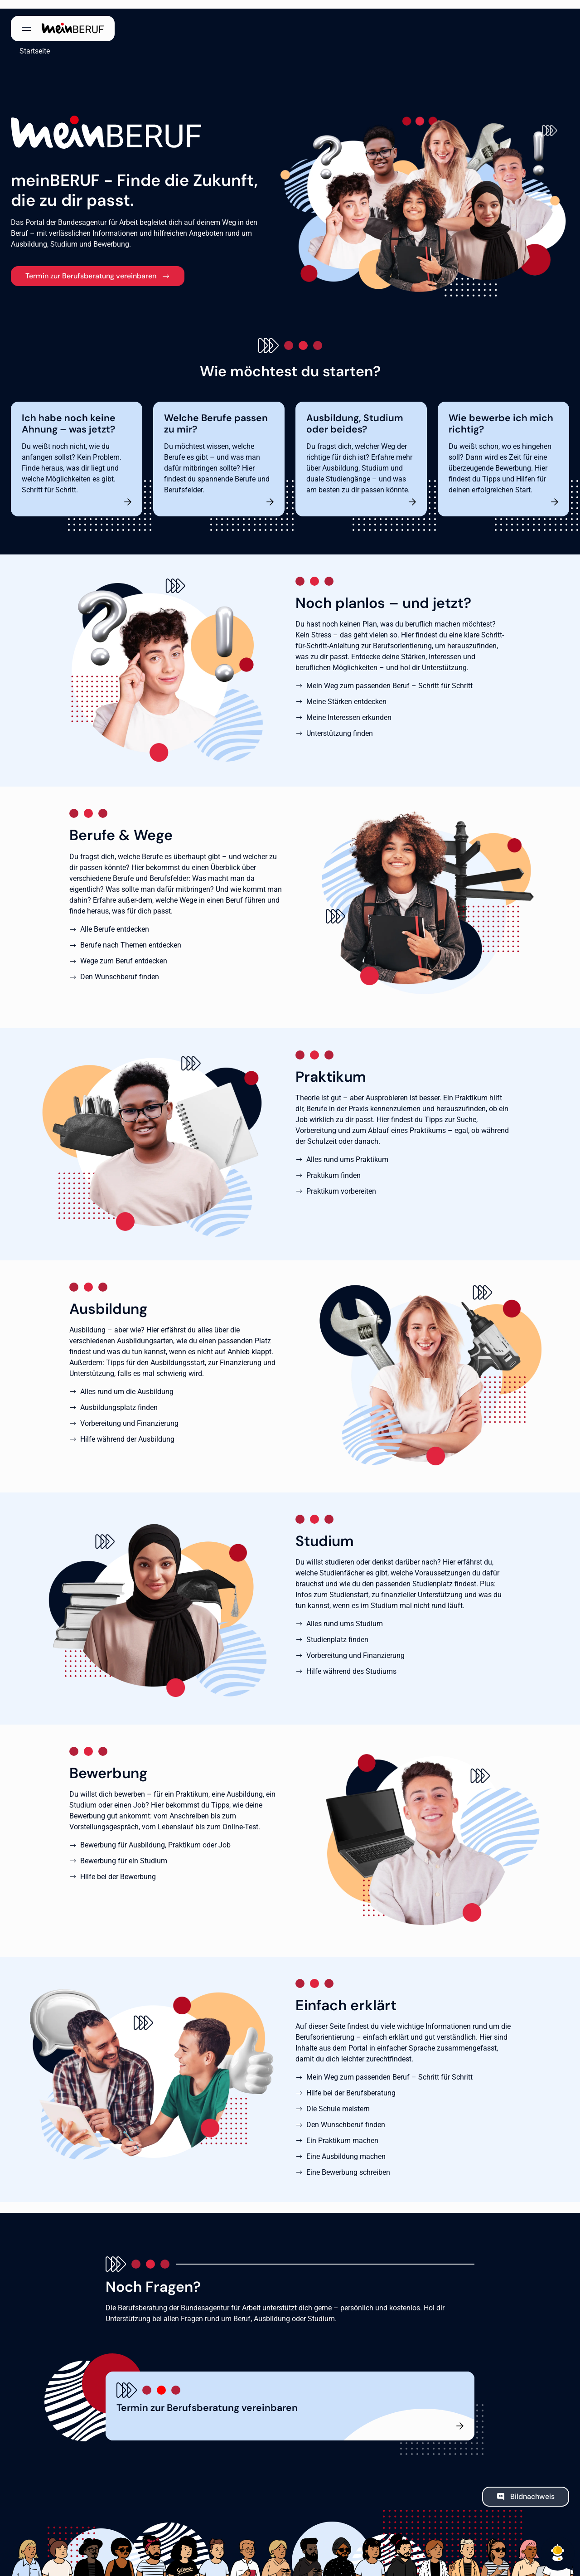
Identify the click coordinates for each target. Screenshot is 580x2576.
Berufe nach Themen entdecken (130, 936)
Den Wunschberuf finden (119, 968)
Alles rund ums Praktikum (347, 1151)
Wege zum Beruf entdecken (123, 952)
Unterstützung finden (339, 725)
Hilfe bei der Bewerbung (118, 1868)
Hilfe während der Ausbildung (127, 1430)
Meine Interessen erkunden (349, 709)
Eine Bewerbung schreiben (348, 2163)
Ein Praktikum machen (342, 2132)
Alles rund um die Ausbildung (127, 1383)
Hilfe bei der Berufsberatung (351, 2084)
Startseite (26, 42)
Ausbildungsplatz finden (119, 1399)
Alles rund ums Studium (344, 1615)
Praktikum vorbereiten (341, 1182)
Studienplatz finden (337, 1631)
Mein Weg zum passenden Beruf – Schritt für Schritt (389, 677)
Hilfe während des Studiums (351, 1662)
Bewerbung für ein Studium (123, 1852)
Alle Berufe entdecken (114, 920)
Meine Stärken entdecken (346, 693)
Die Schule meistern (338, 2100)
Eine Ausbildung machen (346, 2147)
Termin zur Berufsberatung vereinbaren (90, 267)
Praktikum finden (333, 1166)
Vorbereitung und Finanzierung (129, 1414)
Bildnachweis (532, 2488)
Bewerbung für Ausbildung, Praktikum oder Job (155, 1836)
